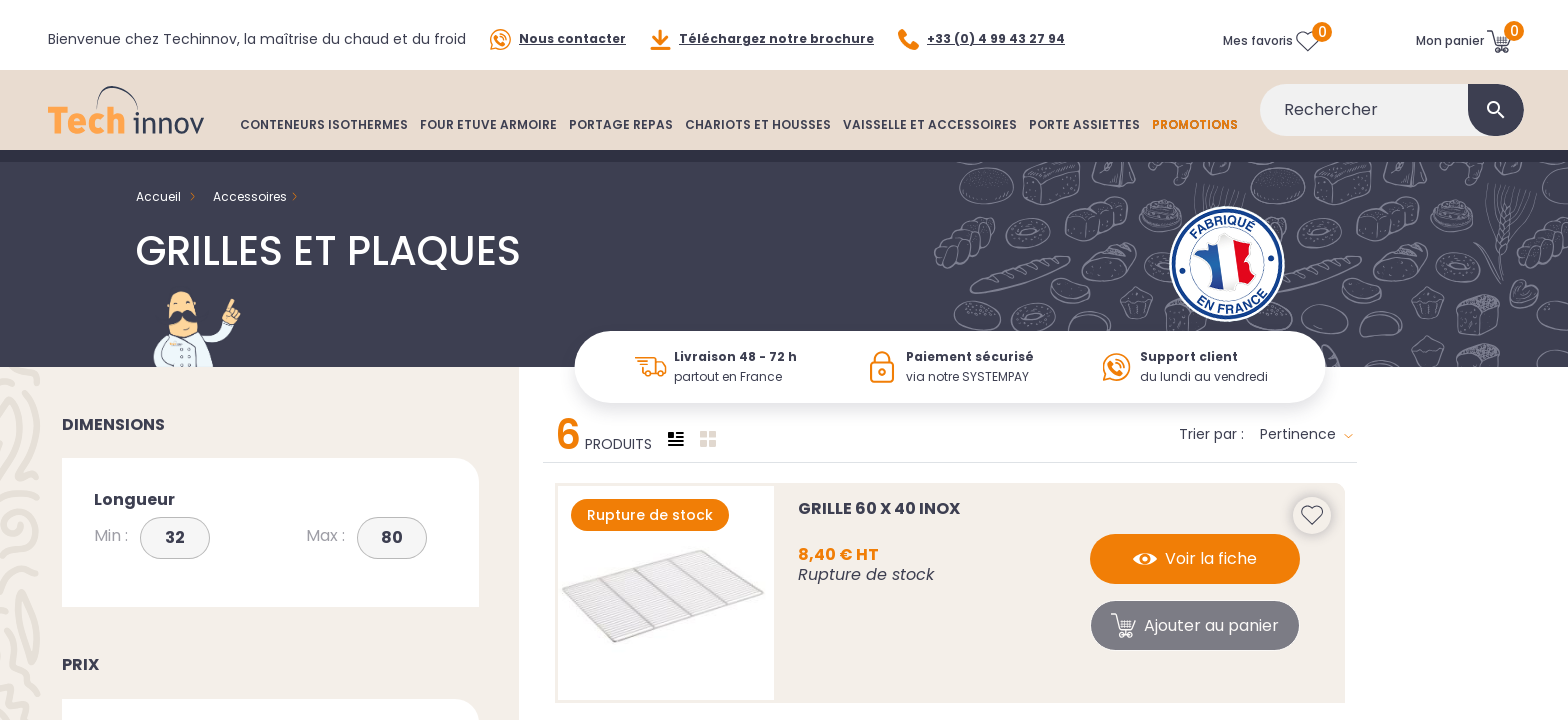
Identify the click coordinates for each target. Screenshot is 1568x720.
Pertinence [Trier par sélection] (1306, 434)
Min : (111, 535)
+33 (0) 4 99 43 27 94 (981, 39)
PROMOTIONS (1195, 124)
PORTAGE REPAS (621, 124)
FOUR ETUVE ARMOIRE (488, 124)
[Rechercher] (1392, 110)
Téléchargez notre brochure (762, 39)
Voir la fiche (1195, 558)
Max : (325, 535)
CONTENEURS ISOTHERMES (324, 124)
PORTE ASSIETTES (1084, 124)
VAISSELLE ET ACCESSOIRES (930, 124)
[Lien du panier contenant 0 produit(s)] (1464, 40)
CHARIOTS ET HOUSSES (758, 124)
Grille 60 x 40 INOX (879, 509)
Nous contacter (558, 39)
